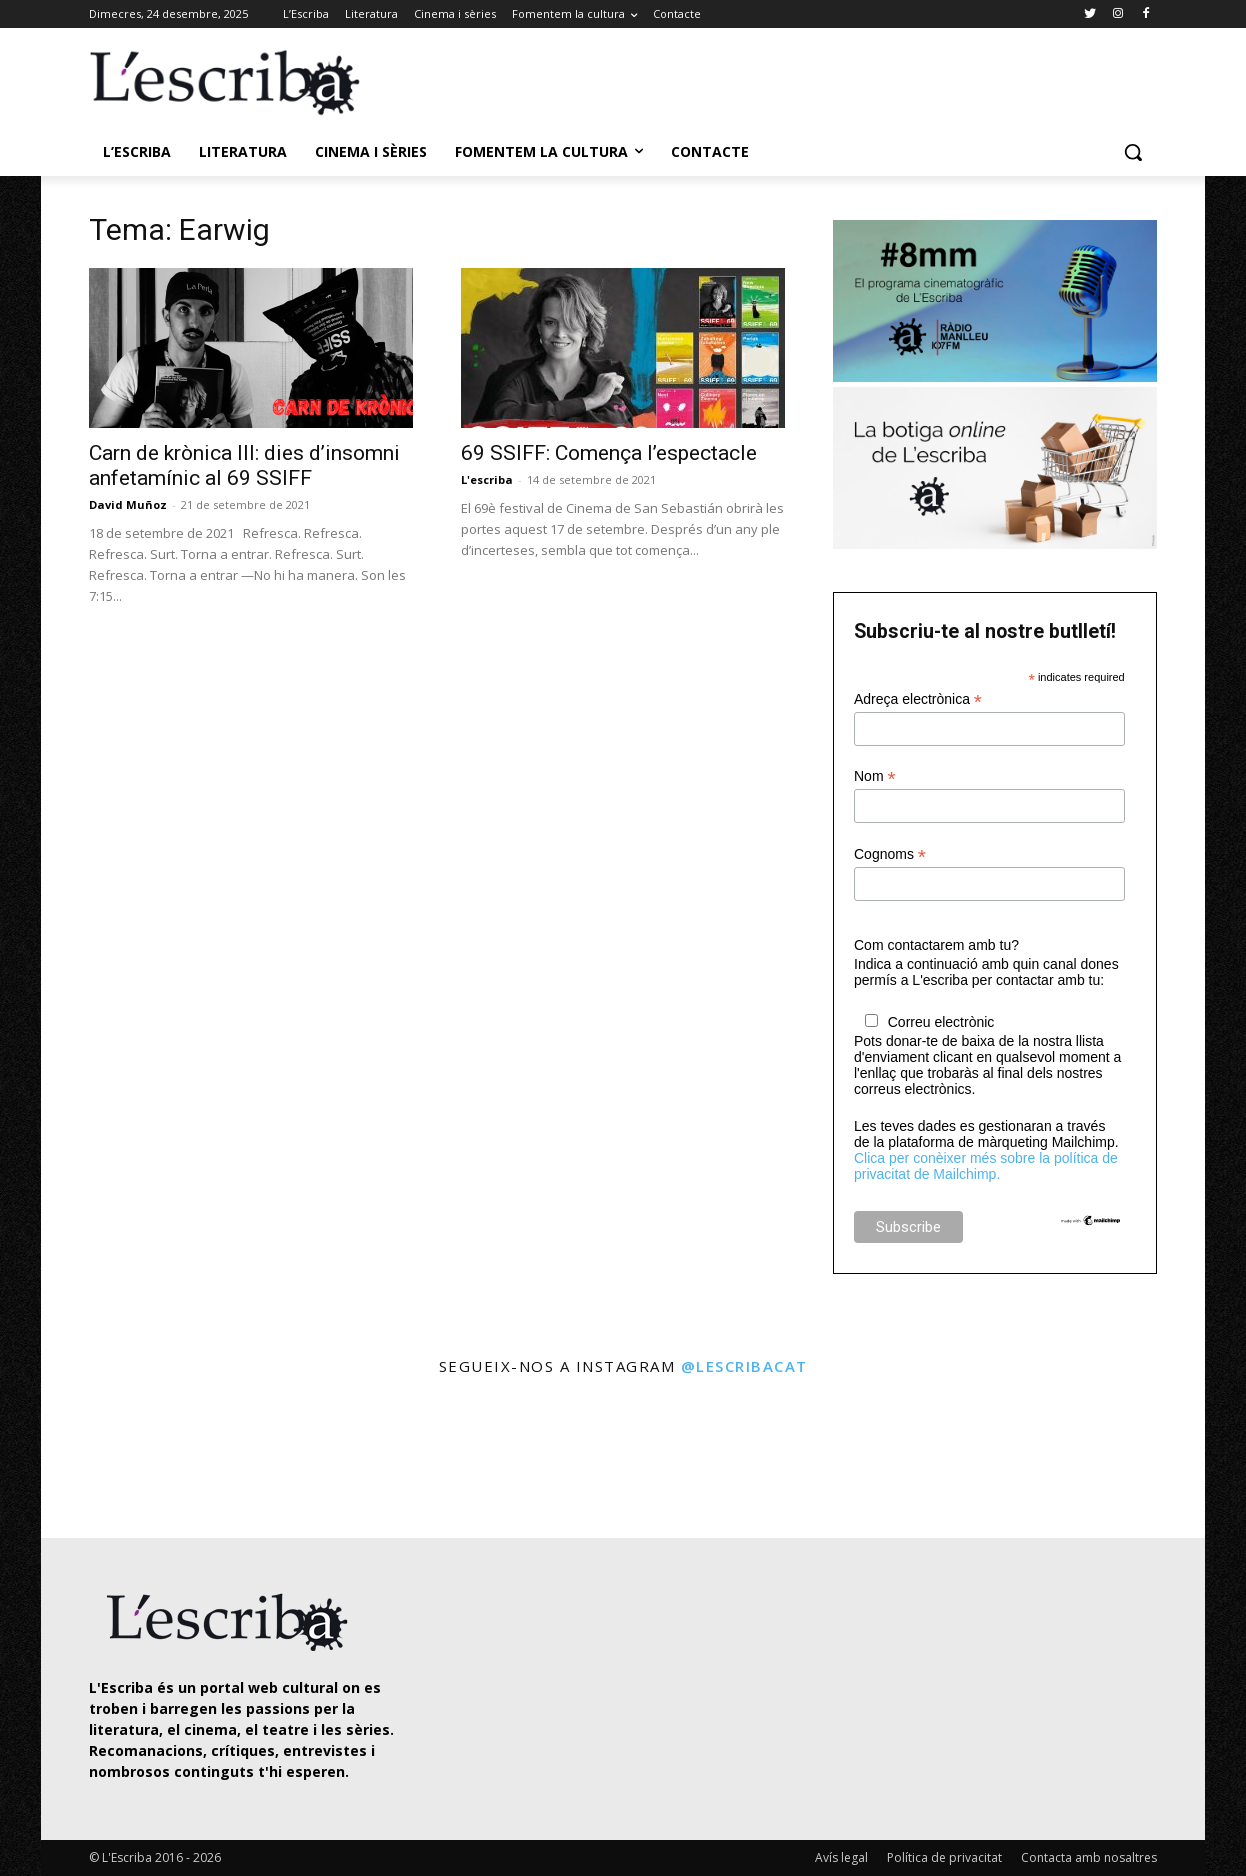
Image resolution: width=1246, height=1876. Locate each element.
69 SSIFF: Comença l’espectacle (609, 453)
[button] (1133, 152)
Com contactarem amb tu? (936, 945)
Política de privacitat (944, 1857)
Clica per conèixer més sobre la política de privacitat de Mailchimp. (986, 1166)
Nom (875, 776)
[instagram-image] (109, 1459)
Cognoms (890, 854)
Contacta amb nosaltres (1089, 1857)
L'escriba (487, 479)
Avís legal (841, 1857)
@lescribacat (744, 1366)
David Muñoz (128, 504)
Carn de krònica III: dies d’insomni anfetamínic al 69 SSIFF (244, 465)
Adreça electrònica (918, 699)
